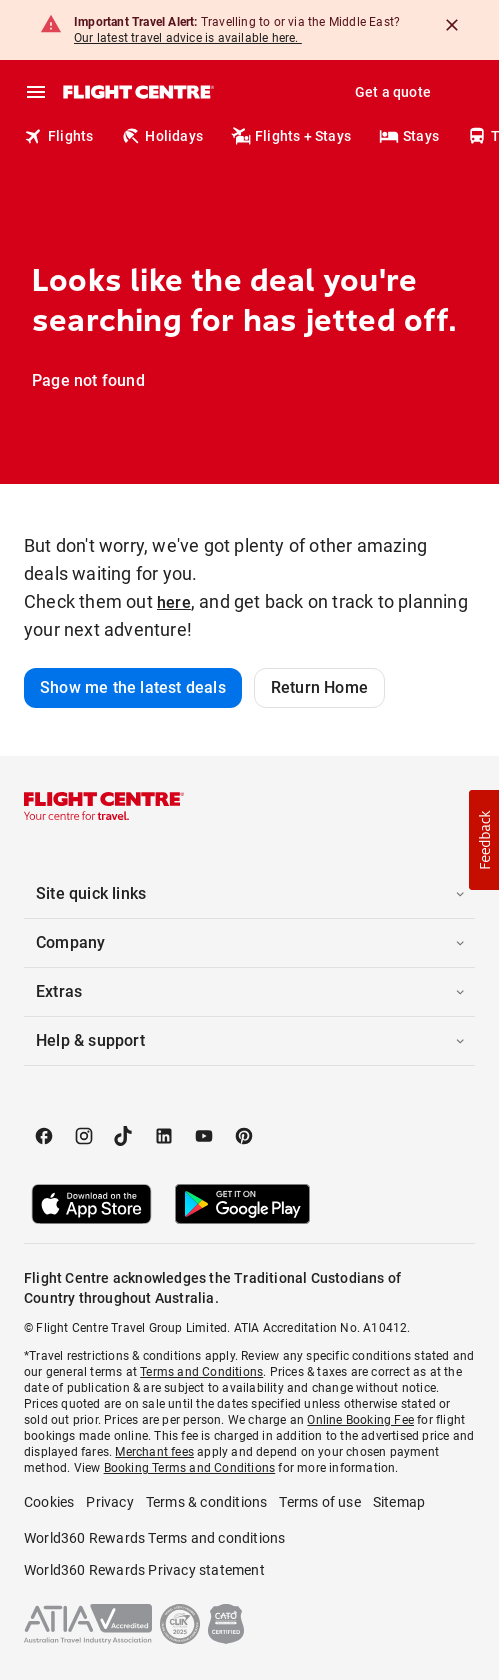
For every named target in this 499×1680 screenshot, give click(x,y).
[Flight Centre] (137, 92)
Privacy (109, 1502)
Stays (409, 136)
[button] (249, 894)
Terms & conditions (207, 1502)
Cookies (49, 1502)
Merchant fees (154, 1452)
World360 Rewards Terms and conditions (154, 1538)
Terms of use (319, 1502)
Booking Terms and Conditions (190, 1468)
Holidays (162, 136)
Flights (58, 136)
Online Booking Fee (360, 1420)
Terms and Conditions (201, 1372)
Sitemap (399, 1502)
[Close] (452, 25)
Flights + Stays (291, 136)
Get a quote (393, 92)
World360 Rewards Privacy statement (144, 1570)
